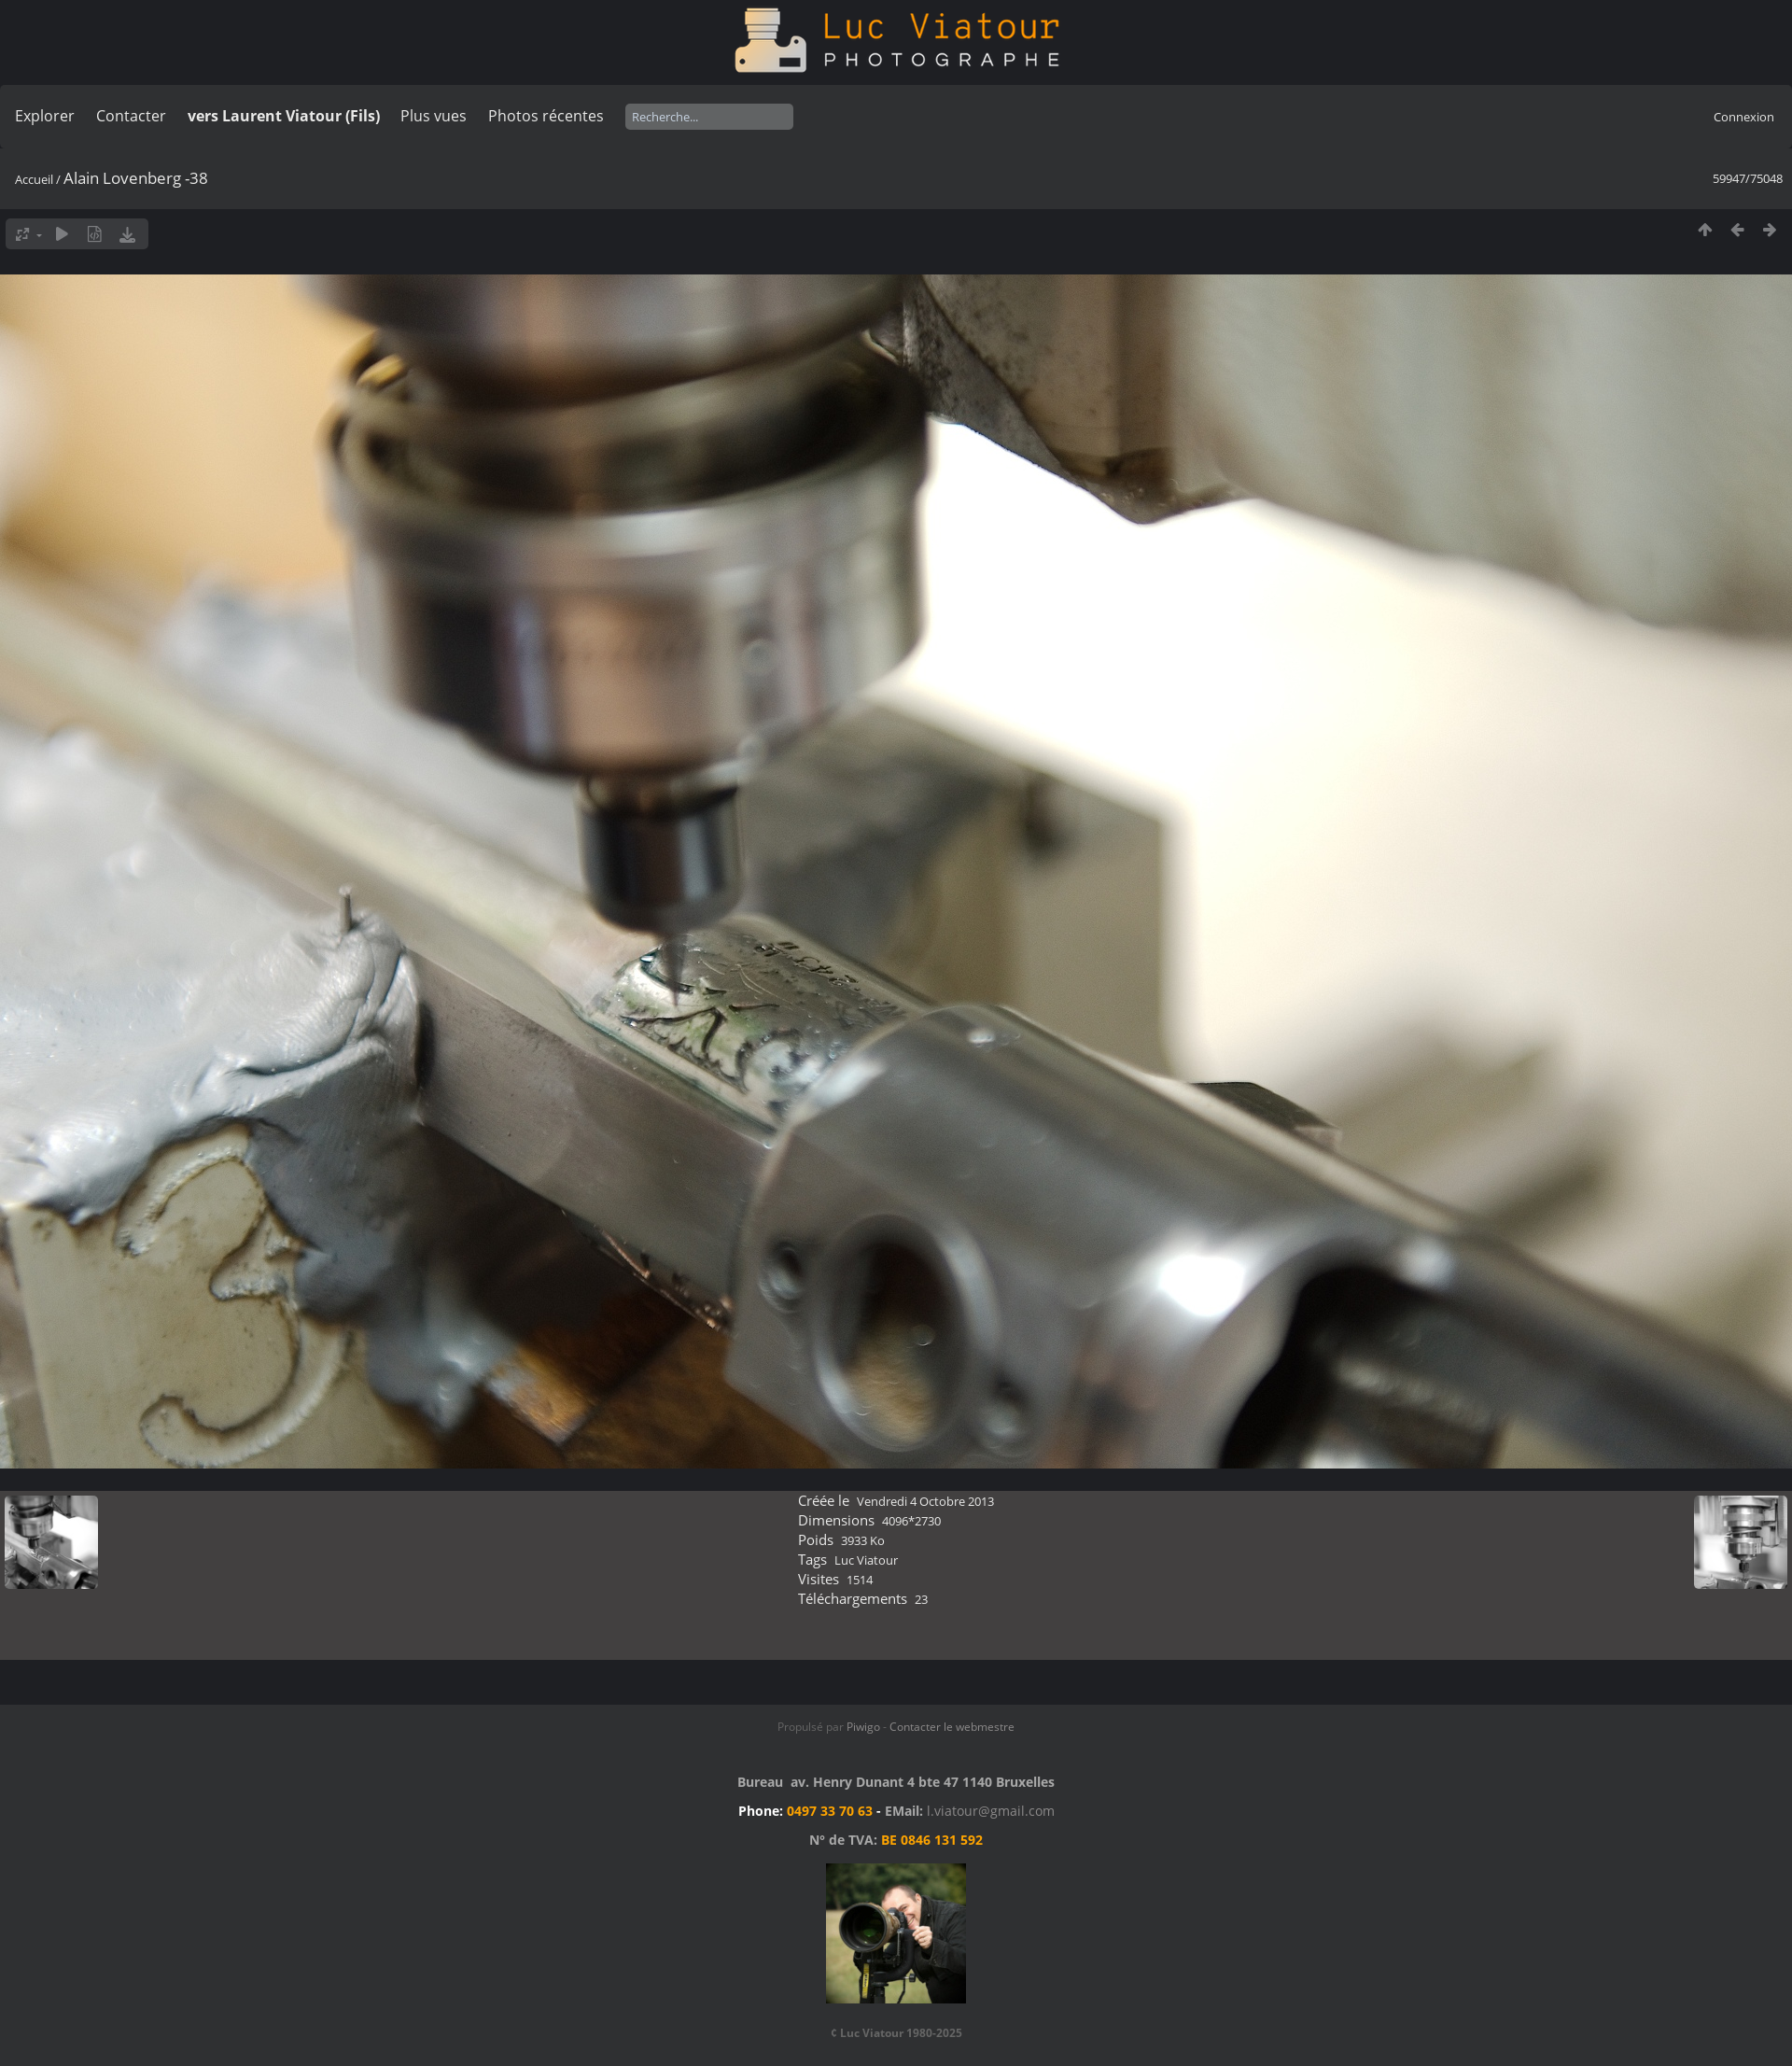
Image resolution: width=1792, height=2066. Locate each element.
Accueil (34, 179)
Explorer (45, 115)
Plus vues (433, 115)
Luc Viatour (866, 1560)
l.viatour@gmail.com (991, 1811)
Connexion (1744, 116)
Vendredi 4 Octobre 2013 (925, 1501)
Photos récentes (546, 115)
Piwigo (863, 1727)
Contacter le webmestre (952, 1727)
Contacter (131, 115)
